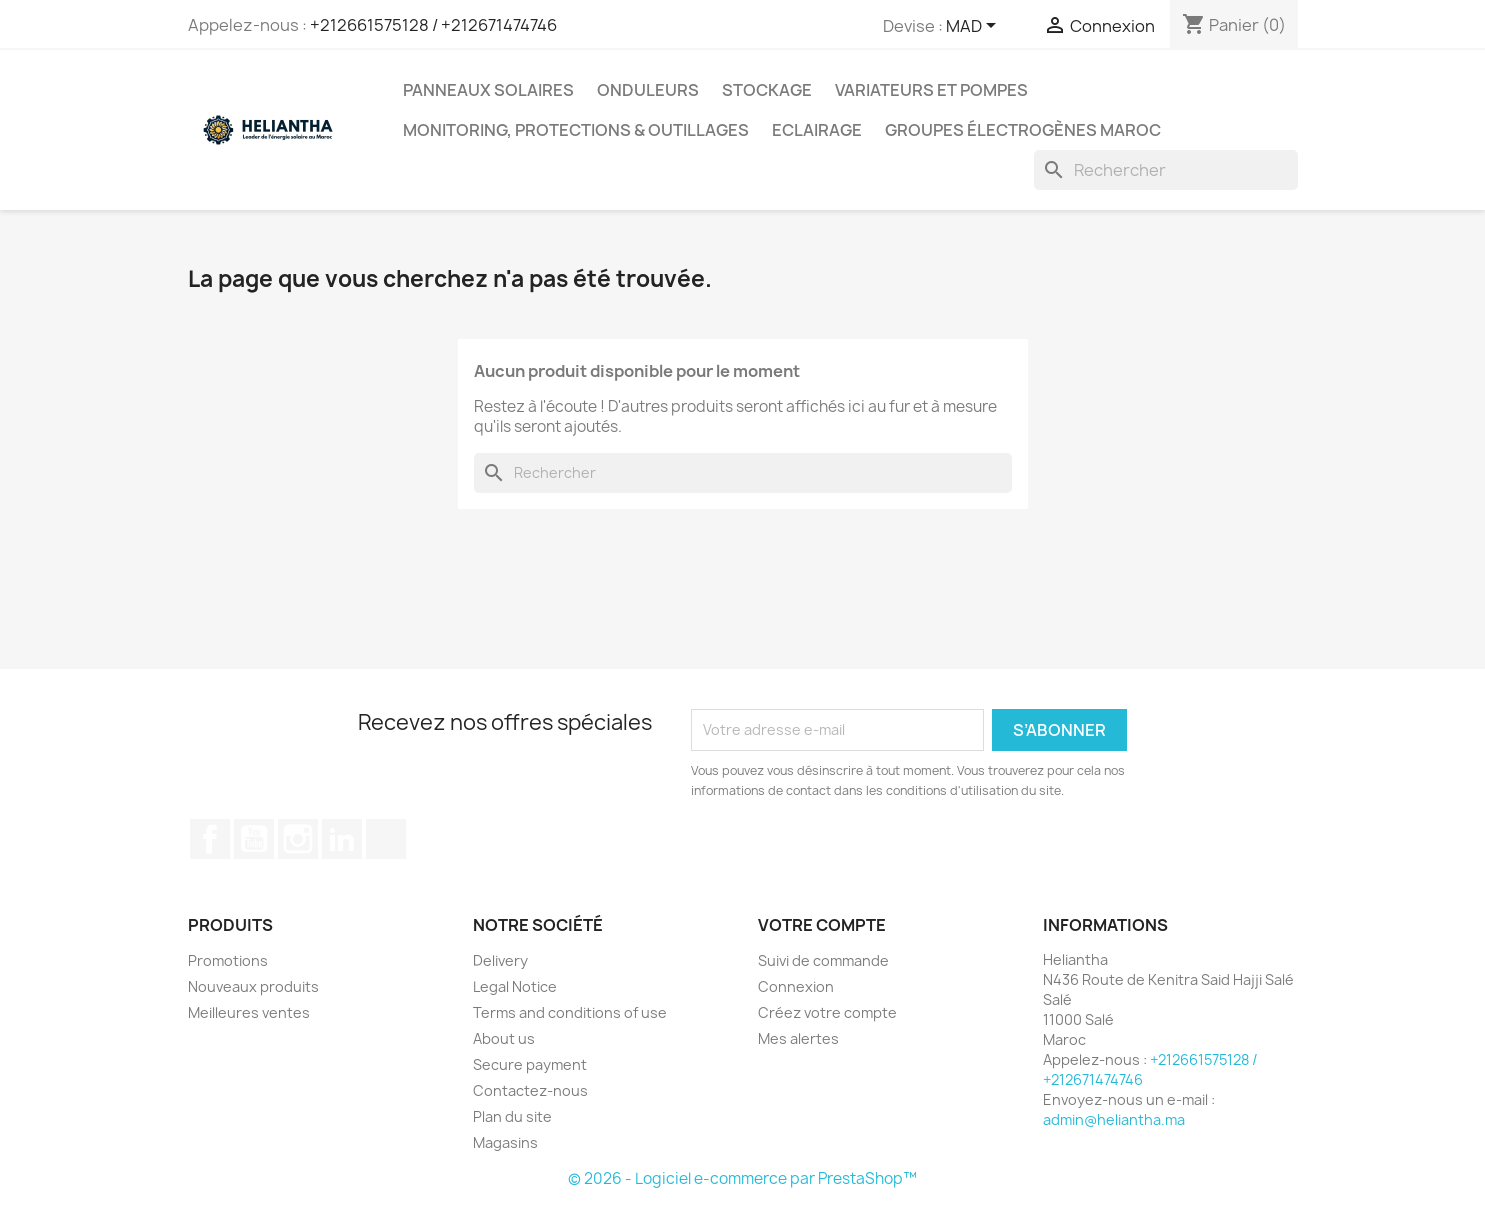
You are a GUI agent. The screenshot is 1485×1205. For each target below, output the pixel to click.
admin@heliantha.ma (1114, 1119)
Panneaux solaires (488, 90)
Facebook (210, 839)
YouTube (254, 839)
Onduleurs (648, 90)
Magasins (505, 1142)
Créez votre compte (827, 1012)
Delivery (500, 960)
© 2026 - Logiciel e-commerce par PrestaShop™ (742, 1178)
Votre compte (822, 925)
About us (504, 1038)
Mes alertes (798, 1038)
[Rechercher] (1166, 170)
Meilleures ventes (249, 1012)
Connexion (796, 986)
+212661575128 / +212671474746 (433, 25)
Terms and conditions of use (570, 1012)
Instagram (298, 839)
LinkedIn (342, 839)
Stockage (767, 90)
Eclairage (817, 130)
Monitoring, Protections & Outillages (576, 130)
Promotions (228, 960)
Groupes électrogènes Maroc (1023, 130)
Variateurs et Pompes (931, 90)
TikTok (386, 839)
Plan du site (512, 1116)
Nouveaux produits (253, 986)
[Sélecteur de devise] (974, 27)
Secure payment (530, 1064)
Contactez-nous (530, 1090)
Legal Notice (515, 986)
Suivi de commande (823, 960)
